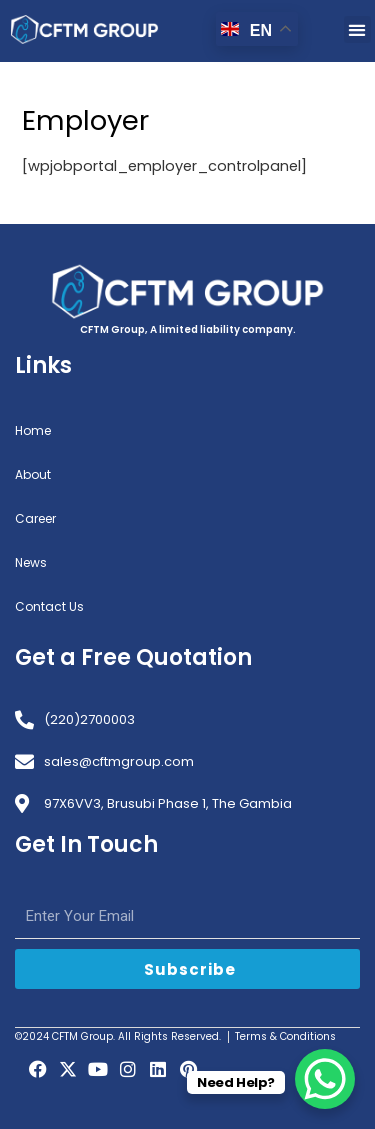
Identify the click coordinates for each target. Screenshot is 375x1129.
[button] (357, 29)
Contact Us (49, 606)
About (33, 474)
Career (35, 518)
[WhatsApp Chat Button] (325, 1079)
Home (33, 430)
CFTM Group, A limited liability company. (188, 329)
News (31, 562)
